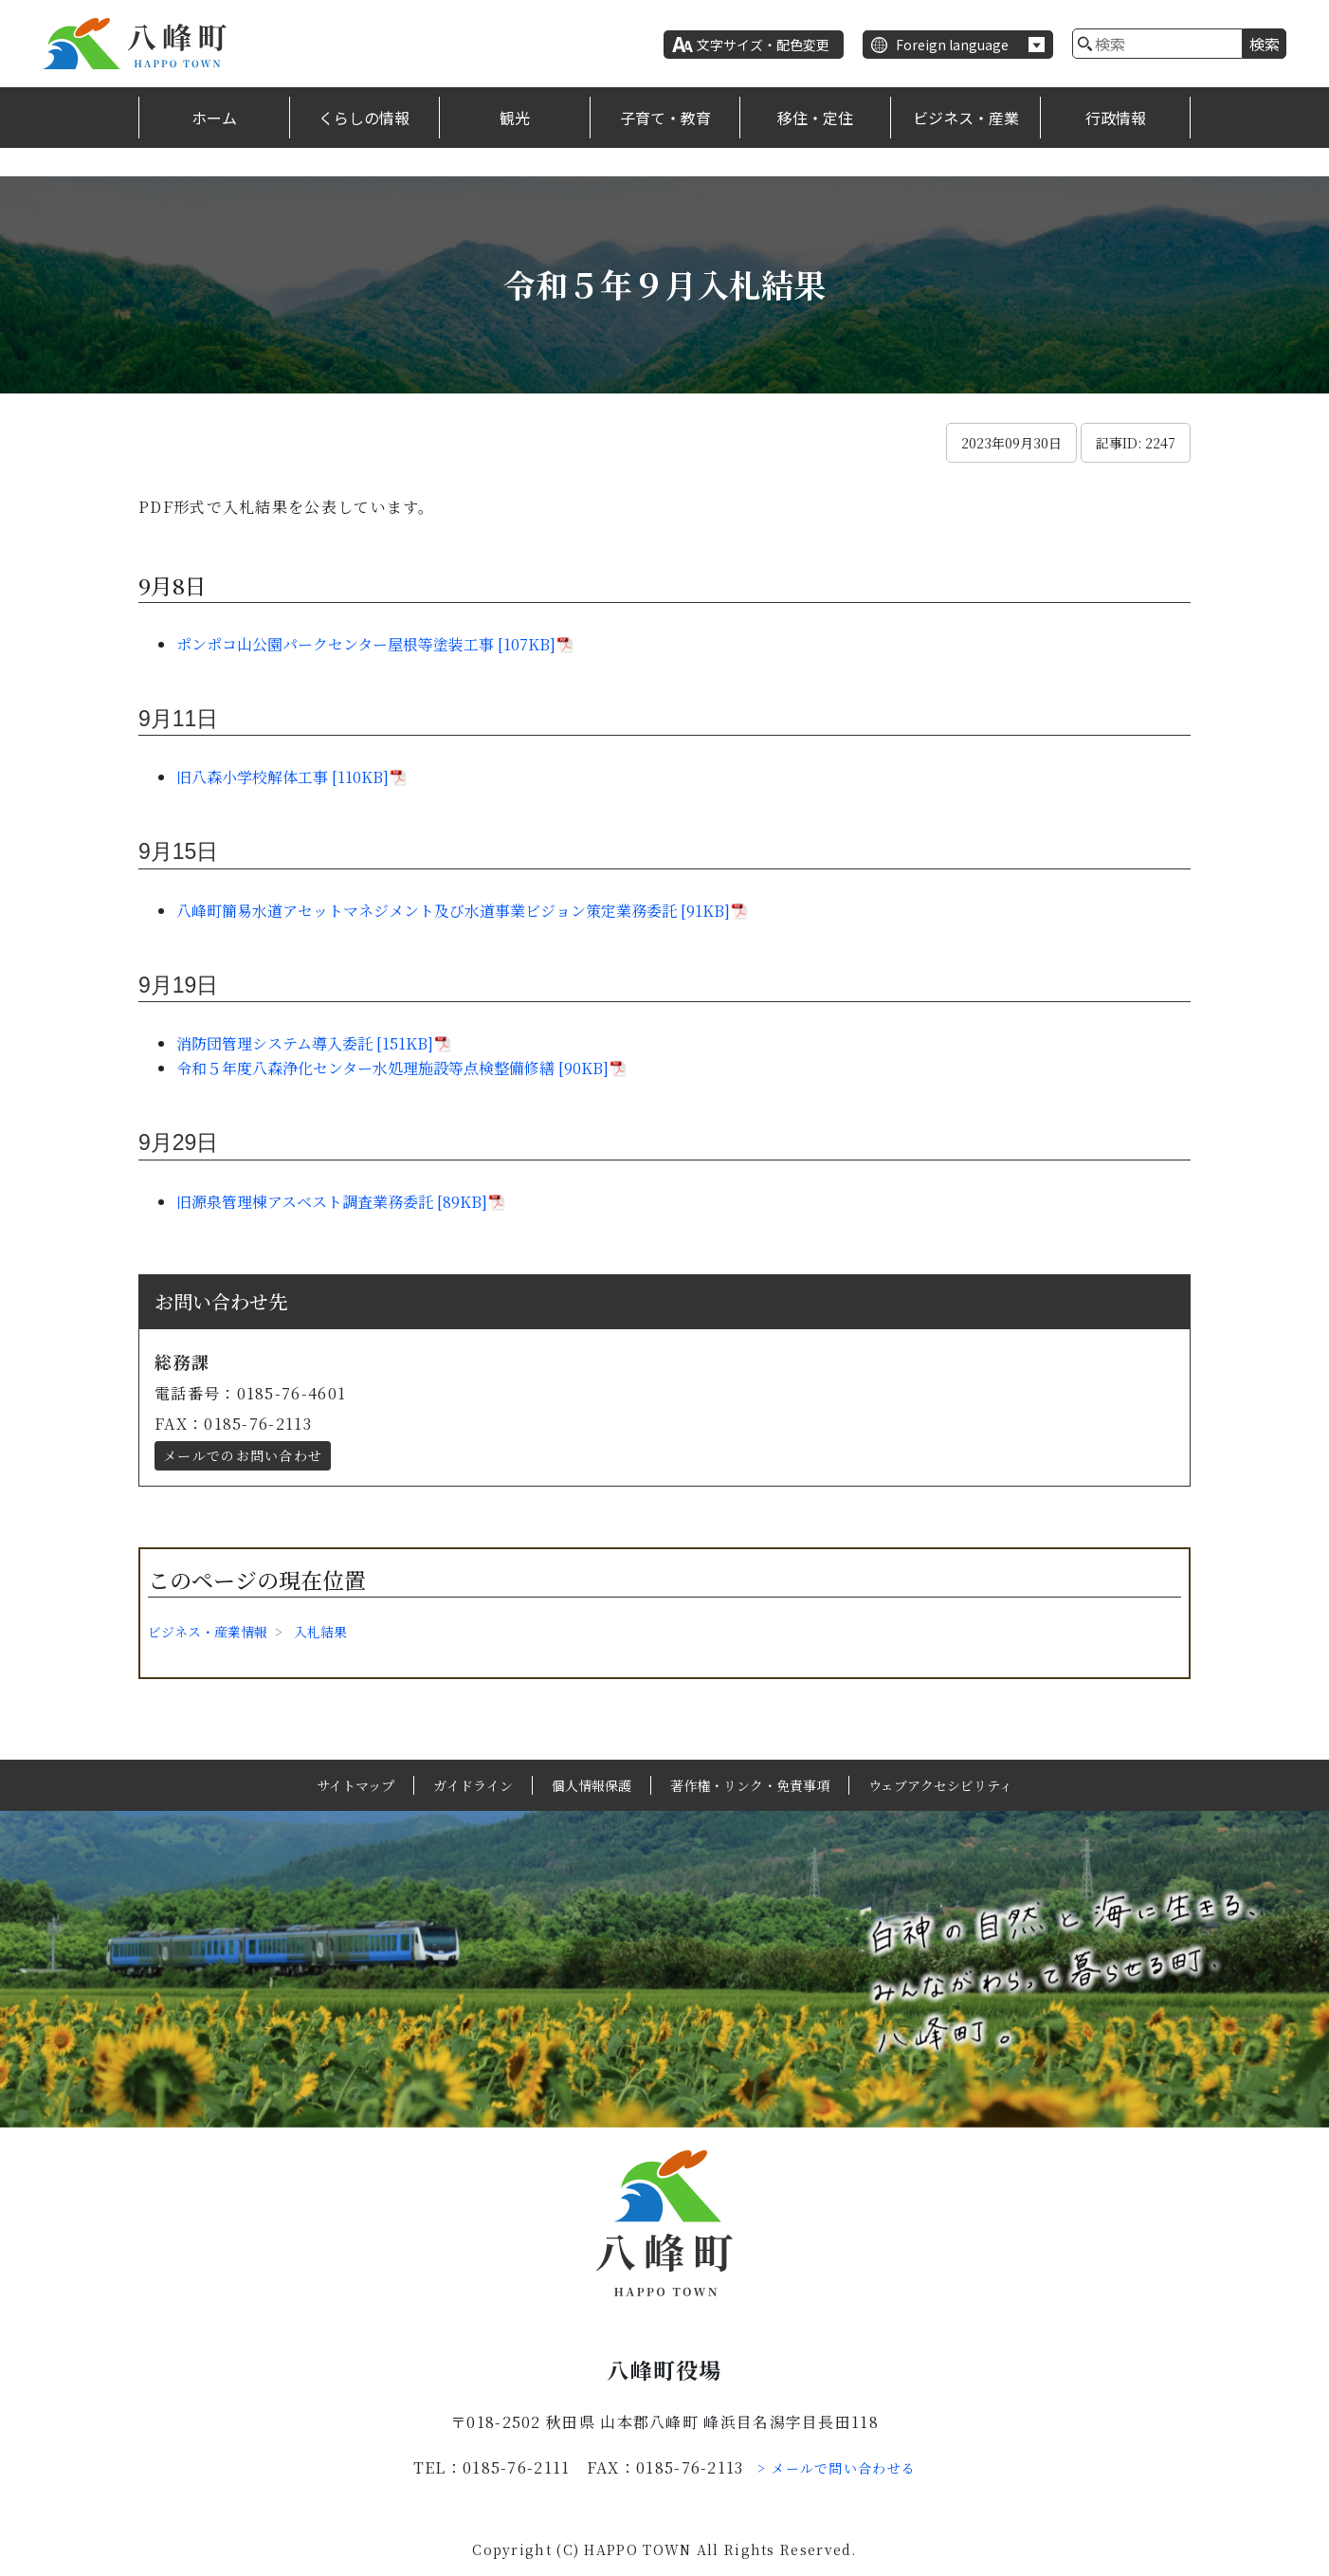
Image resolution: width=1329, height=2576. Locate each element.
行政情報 (1115, 117)
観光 (515, 117)
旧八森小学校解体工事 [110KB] (282, 777)
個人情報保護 (591, 1785)
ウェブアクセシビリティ (940, 1785)
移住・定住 (815, 117)
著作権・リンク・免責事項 (749, 1785)
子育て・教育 (665, 117)
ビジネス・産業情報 (207, 1631)
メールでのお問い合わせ (242, 1455)
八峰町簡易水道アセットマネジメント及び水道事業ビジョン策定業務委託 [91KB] (453, 911)
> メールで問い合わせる (837, 2467)
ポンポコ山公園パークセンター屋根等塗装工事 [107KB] (365, 644)
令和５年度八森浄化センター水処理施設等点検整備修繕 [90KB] (392, 1068)
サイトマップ (355, 1785)
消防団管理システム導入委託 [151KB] (304, 1043)
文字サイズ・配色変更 (763, 44)
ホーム (214, 117)
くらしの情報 (364, 117)
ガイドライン (473, 1785)
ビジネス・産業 (966, 117)
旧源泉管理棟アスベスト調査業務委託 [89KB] (331, 1202)
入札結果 (320, 1631)
